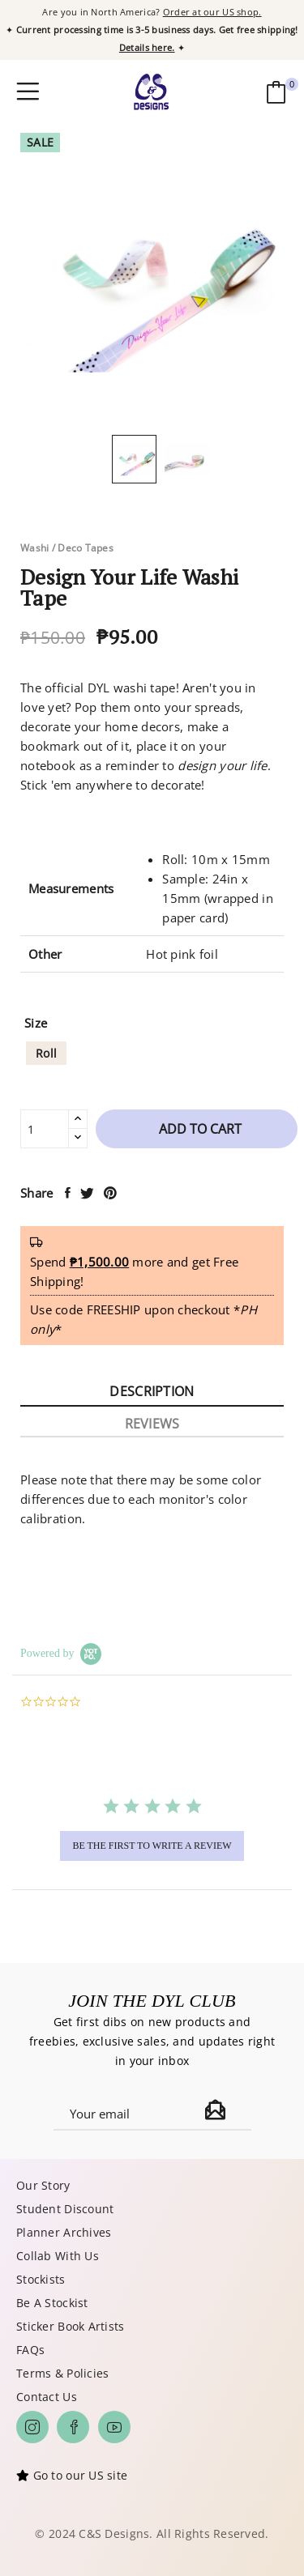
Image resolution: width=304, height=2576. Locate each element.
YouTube (114, 2427)
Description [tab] (151, 1391)
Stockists (41, 2279)
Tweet (88, 1193)
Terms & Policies (62, 2373)
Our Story (43, 2185)
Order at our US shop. (212, 12)
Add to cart (199, 1129)
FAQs (30, 2349)
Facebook (73, 2427)
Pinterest (111, 1193)
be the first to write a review (151, 1845)
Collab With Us (57, 2255)
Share (68, 1193)
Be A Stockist (52, 2302)
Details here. (147, 47)
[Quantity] (44, 1128)
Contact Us (46, 2396)
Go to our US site (80, 2475)
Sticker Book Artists (70, 2326)
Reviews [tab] (152, 1424)
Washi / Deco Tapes (66, 548)
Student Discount (64, 2208)
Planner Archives (63, 2232)
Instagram (32, 2427)
